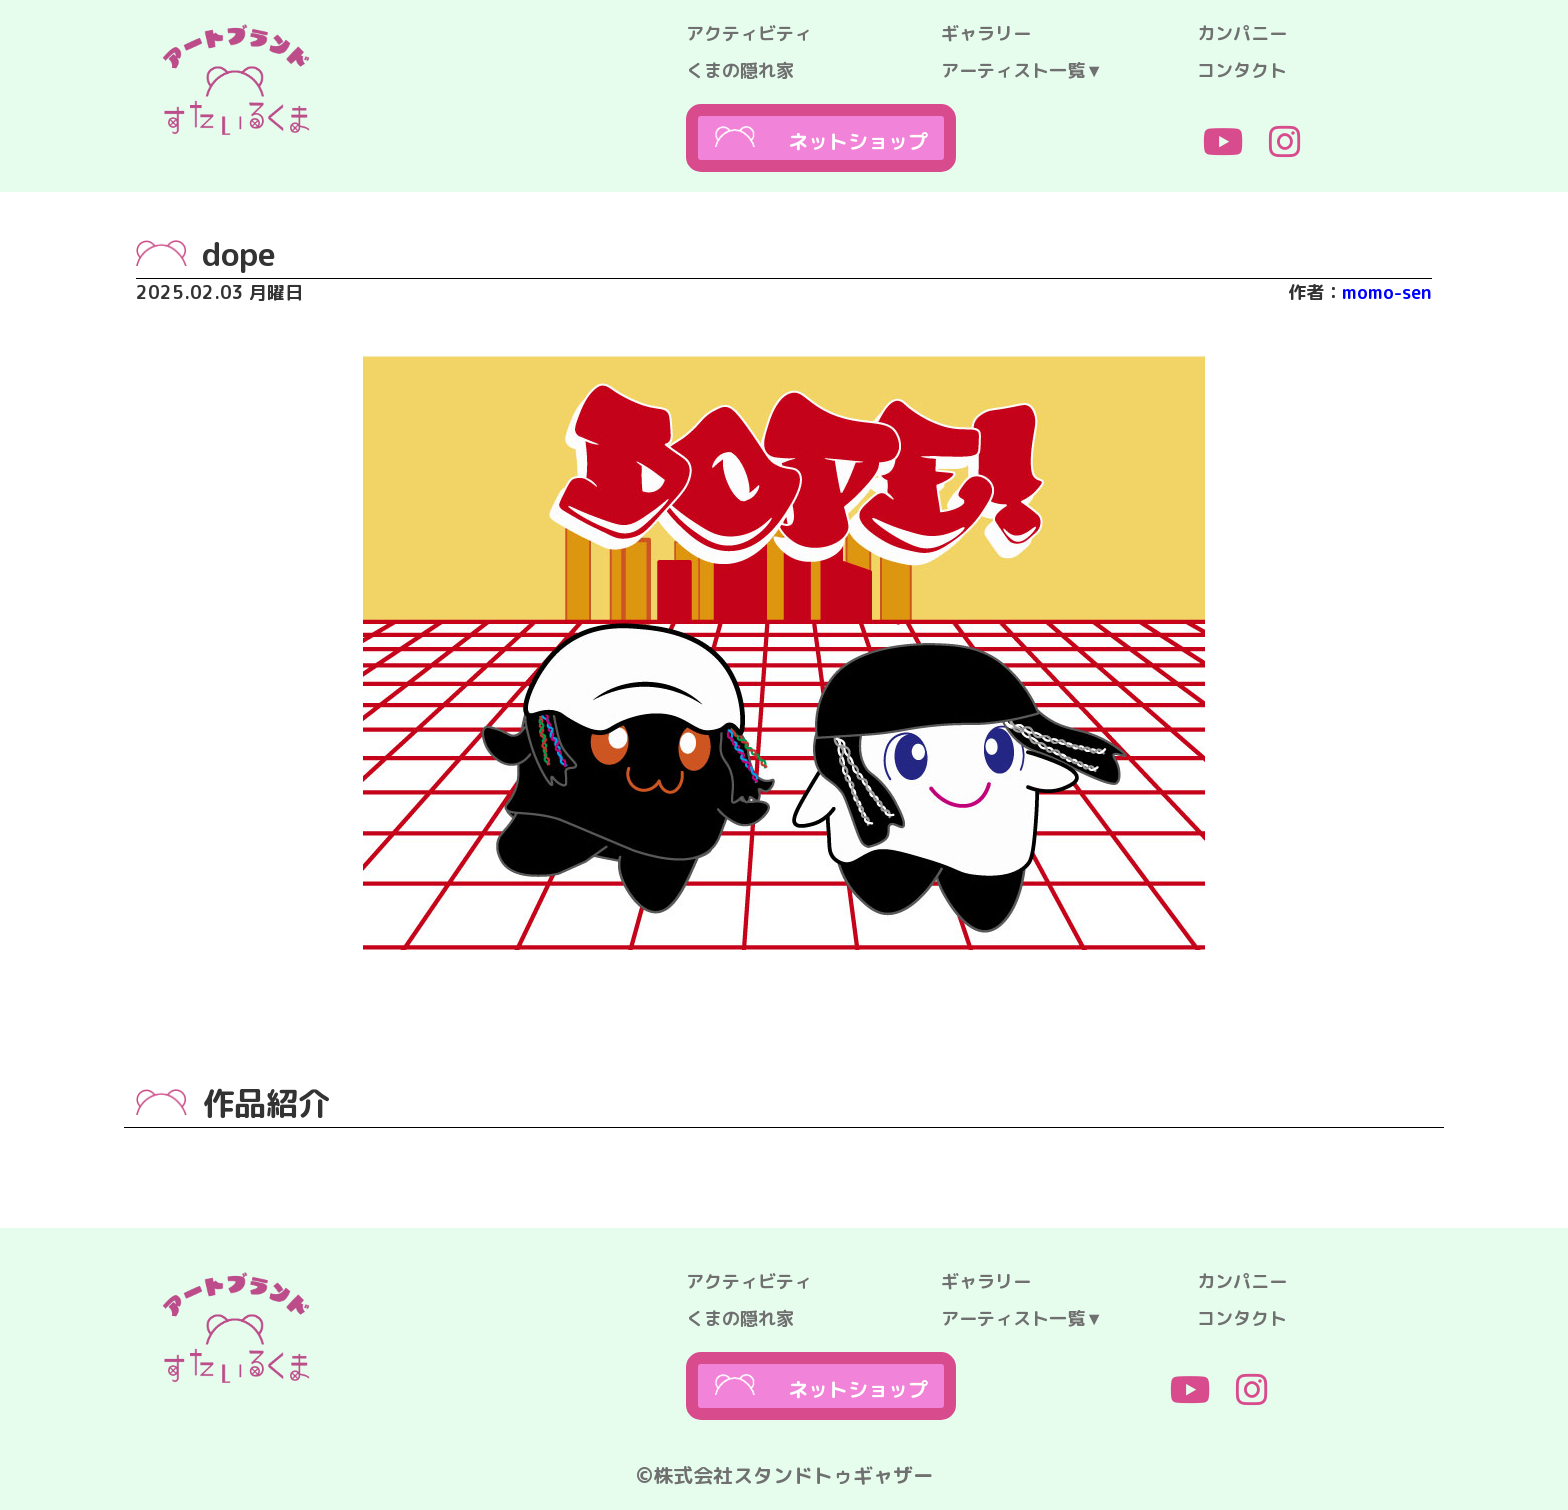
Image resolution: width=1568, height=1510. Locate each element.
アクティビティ (749, 33)
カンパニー (1242, 33)
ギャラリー (986, 33)
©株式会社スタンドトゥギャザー (784, 1475)
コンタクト (1242, 70)
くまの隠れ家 (740, 70)
